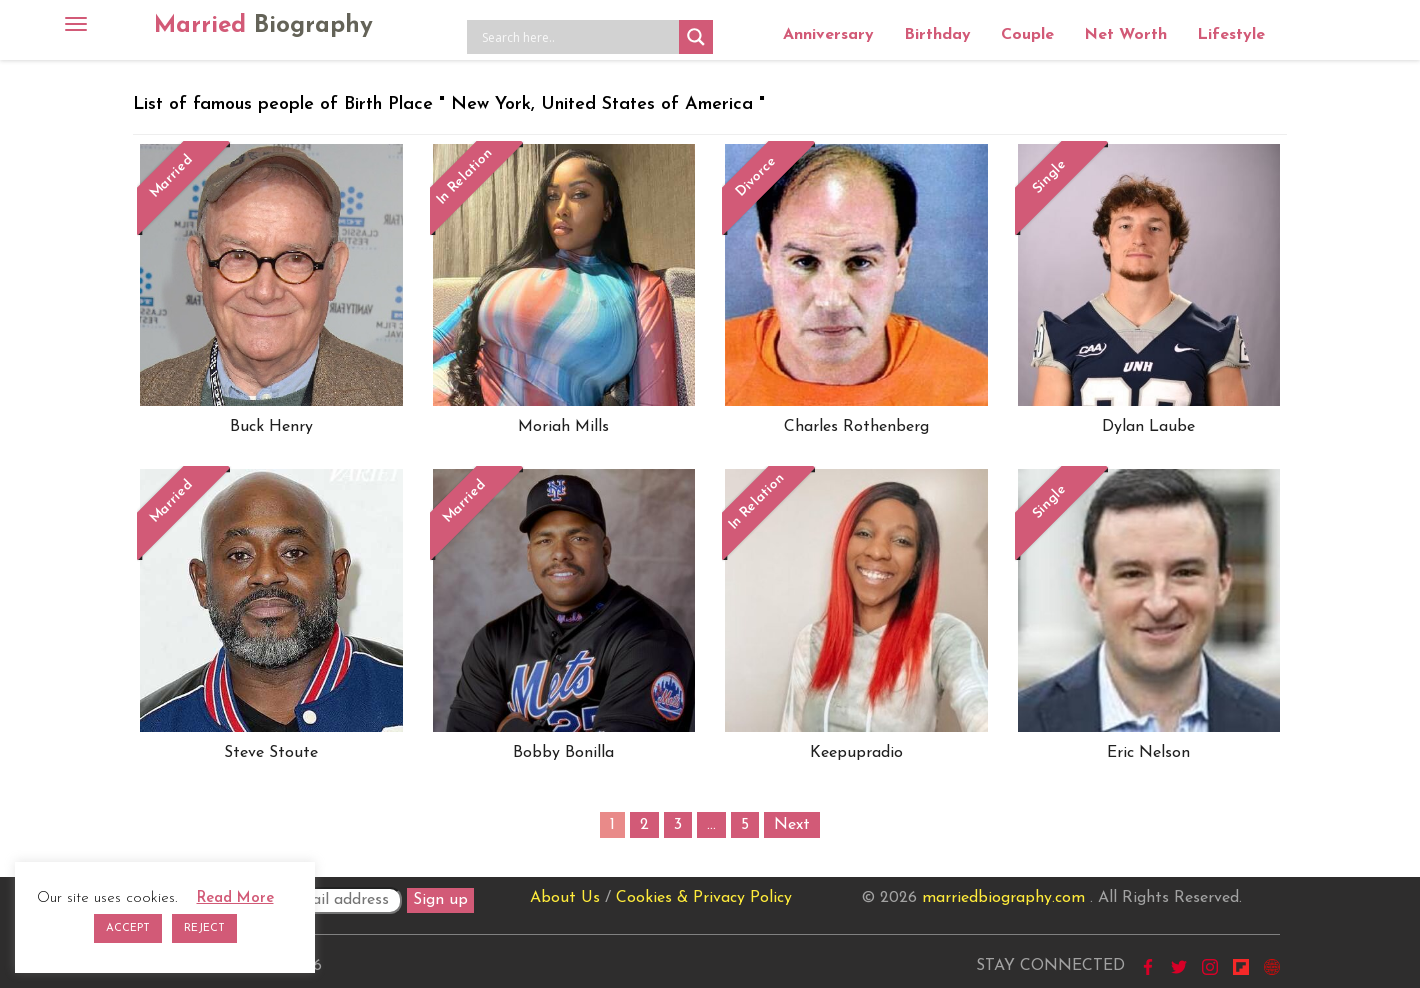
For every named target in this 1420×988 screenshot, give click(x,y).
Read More (235, 898)
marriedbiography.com (1003, 898)
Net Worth (1125, 35)
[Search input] (578, 37)
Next (792, 825)
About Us (565, 898)
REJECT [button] (204, 928)
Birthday (937, 35)
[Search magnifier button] (696, 37)
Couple (1027, 35)
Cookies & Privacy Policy (704, 898)
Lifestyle (1231, 35)
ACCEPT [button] (128, 928)
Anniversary (828, 35)
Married (263, 26)
